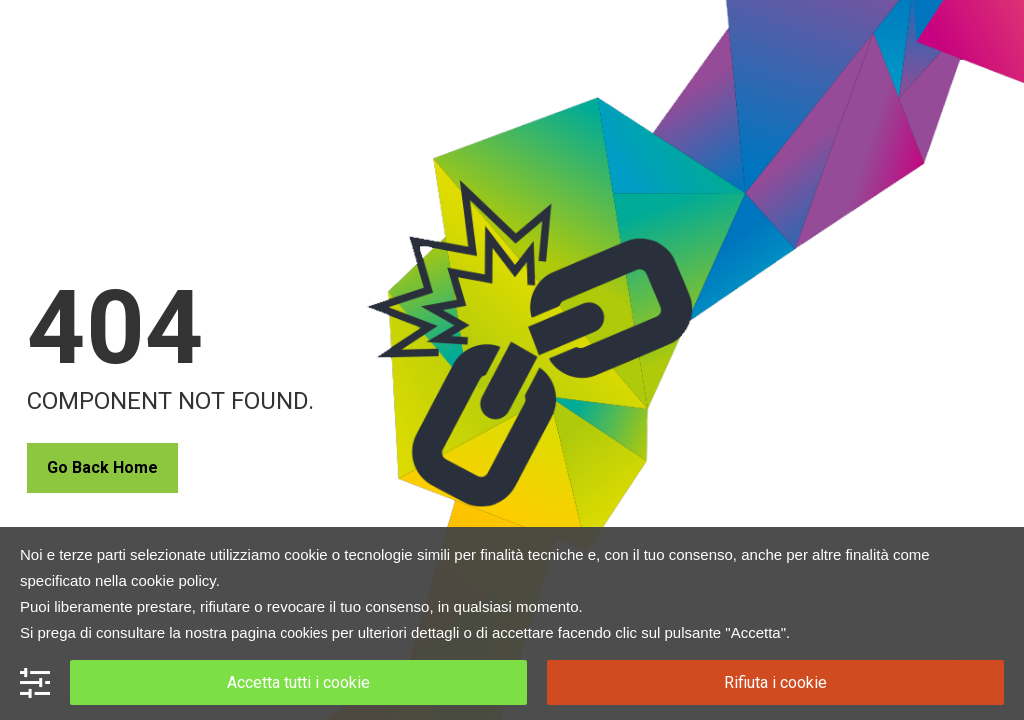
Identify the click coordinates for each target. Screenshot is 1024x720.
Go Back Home (102, 467)
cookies (303, 633)
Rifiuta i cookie (775, 682)
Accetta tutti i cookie (298, 682)
